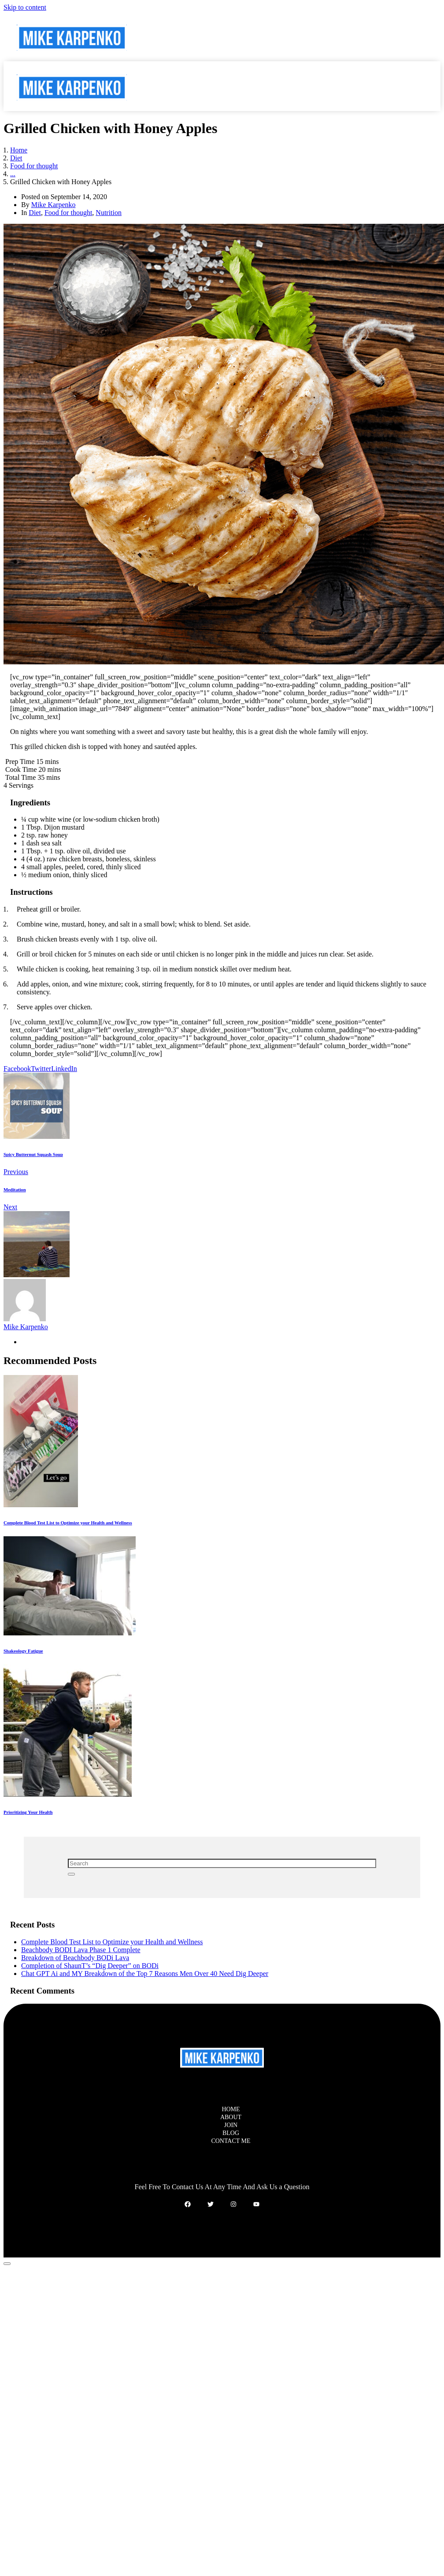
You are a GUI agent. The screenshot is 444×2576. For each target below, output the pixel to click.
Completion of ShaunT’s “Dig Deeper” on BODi (90, 1965)
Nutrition (109, 212)
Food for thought (68, 212)
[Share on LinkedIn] (64, 1068)
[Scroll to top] (7, 2263)
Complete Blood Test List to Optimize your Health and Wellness (112, 1942)
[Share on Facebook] (17, 1068)
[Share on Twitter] (41, 1068)
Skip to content (25, 7)
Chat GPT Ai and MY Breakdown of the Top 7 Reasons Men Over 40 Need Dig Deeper (144, 1973)
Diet (35, 212)
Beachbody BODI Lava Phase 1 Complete (81, 1949)
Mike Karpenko (53, 204)
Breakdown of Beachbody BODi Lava (75, 1957)
